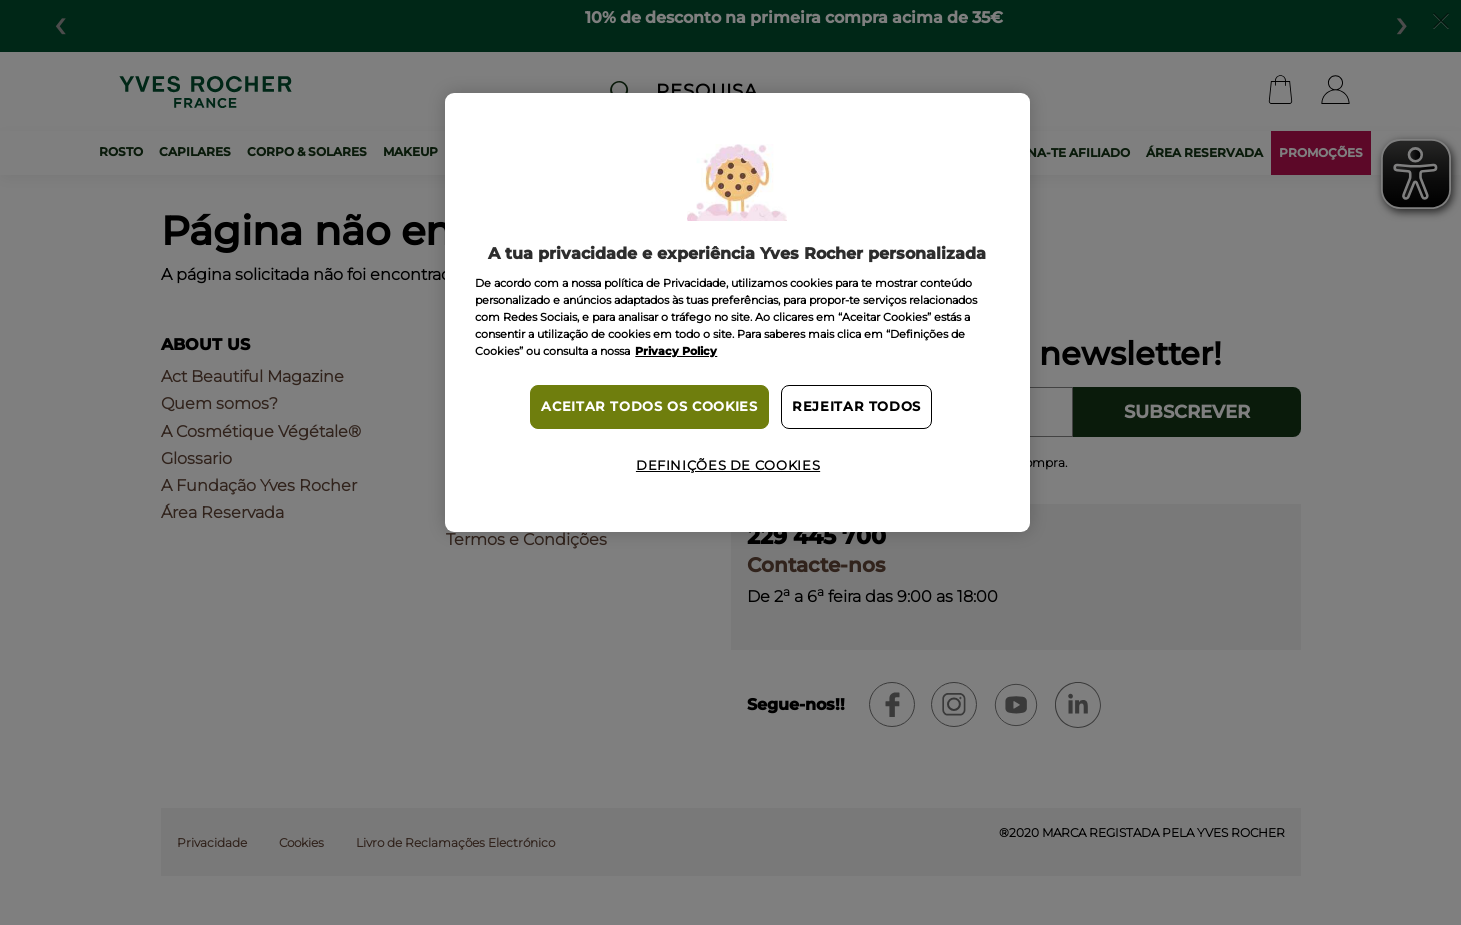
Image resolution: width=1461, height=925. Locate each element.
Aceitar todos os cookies (649, 406)
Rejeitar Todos (856, 406)
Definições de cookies (728, 465)
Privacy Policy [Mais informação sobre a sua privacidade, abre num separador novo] (676, 351)
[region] (737, 313)
